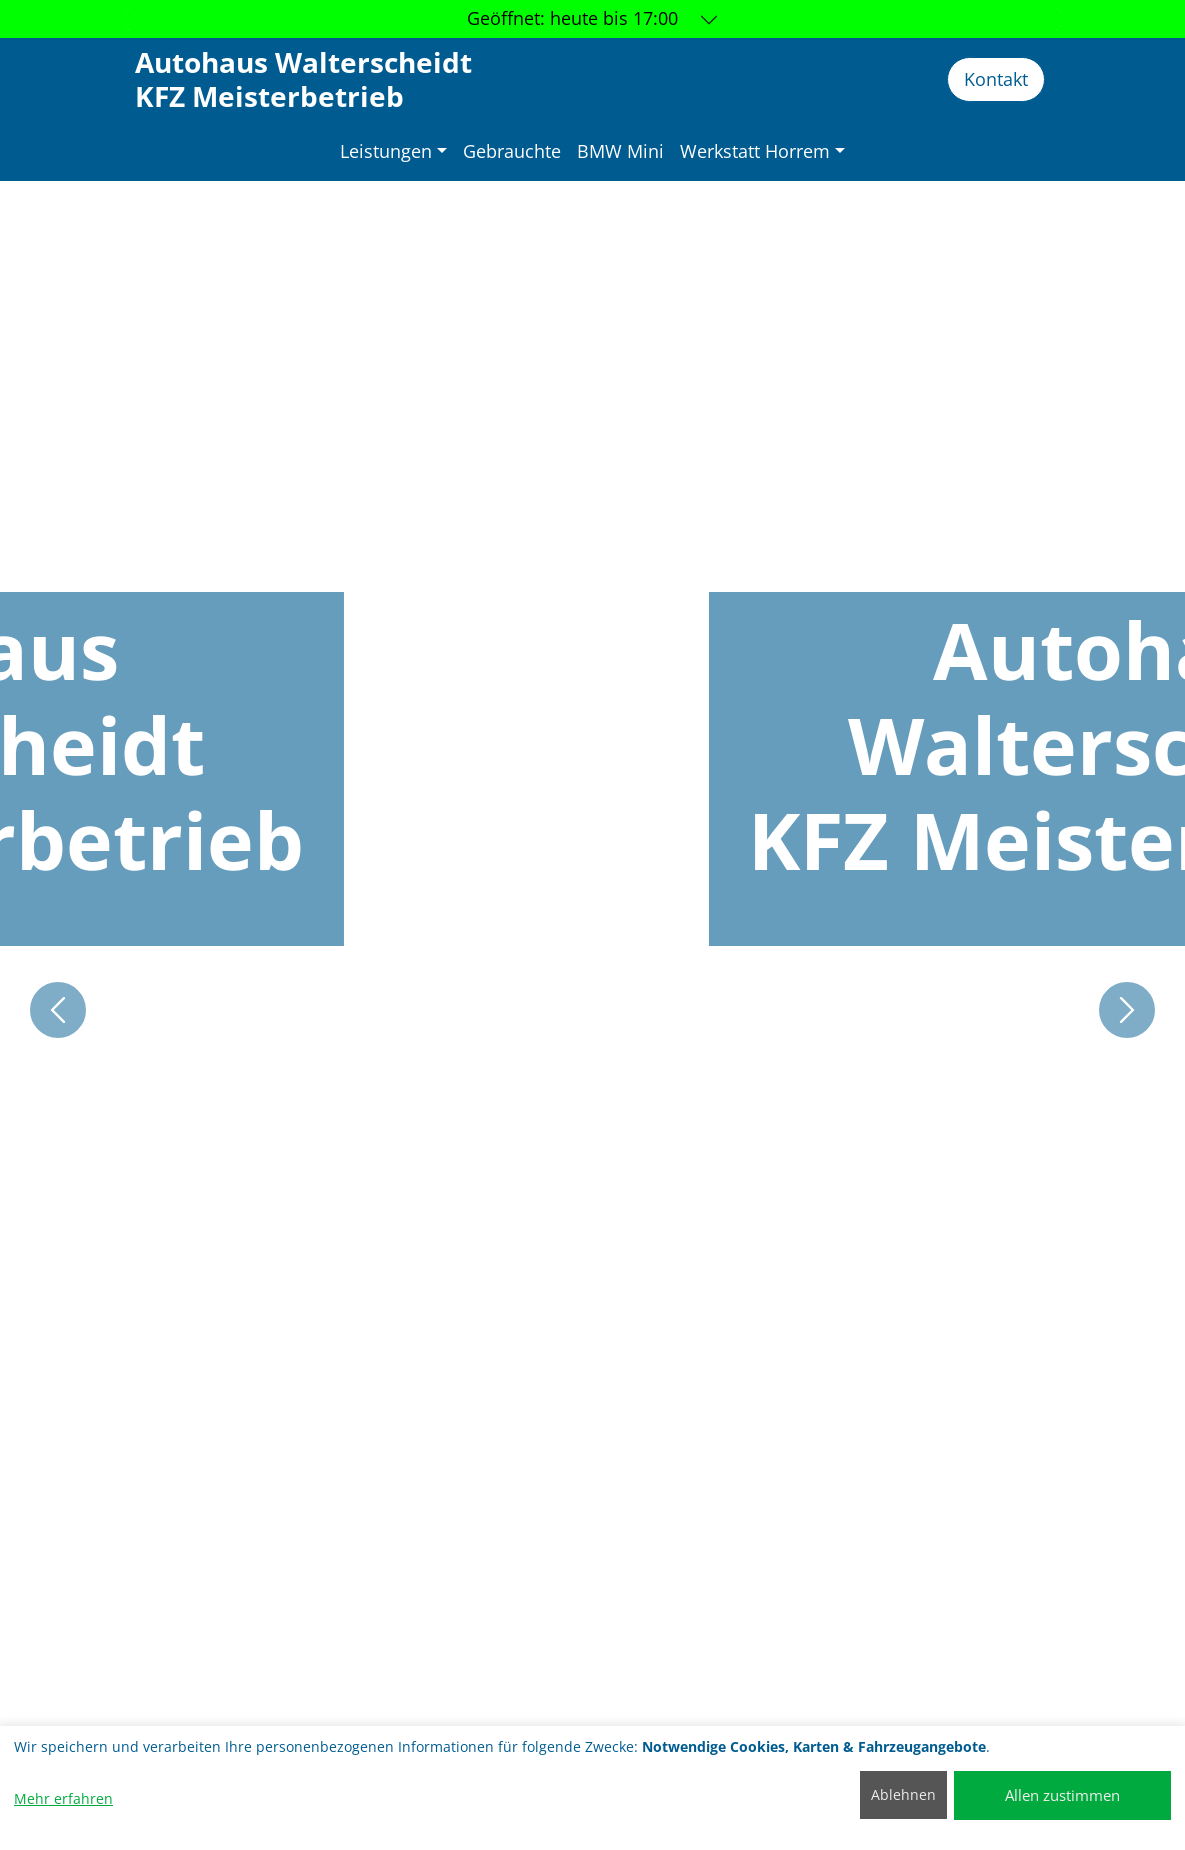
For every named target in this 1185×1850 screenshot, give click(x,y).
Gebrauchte (512, 151)
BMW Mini (620, 151)
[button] (58, 1010)
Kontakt (996, 79)
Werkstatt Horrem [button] (755, 151)
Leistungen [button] (386, 151)
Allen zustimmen (1062, 1795)
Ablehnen (903, 1794)
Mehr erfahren (63, 1798)
